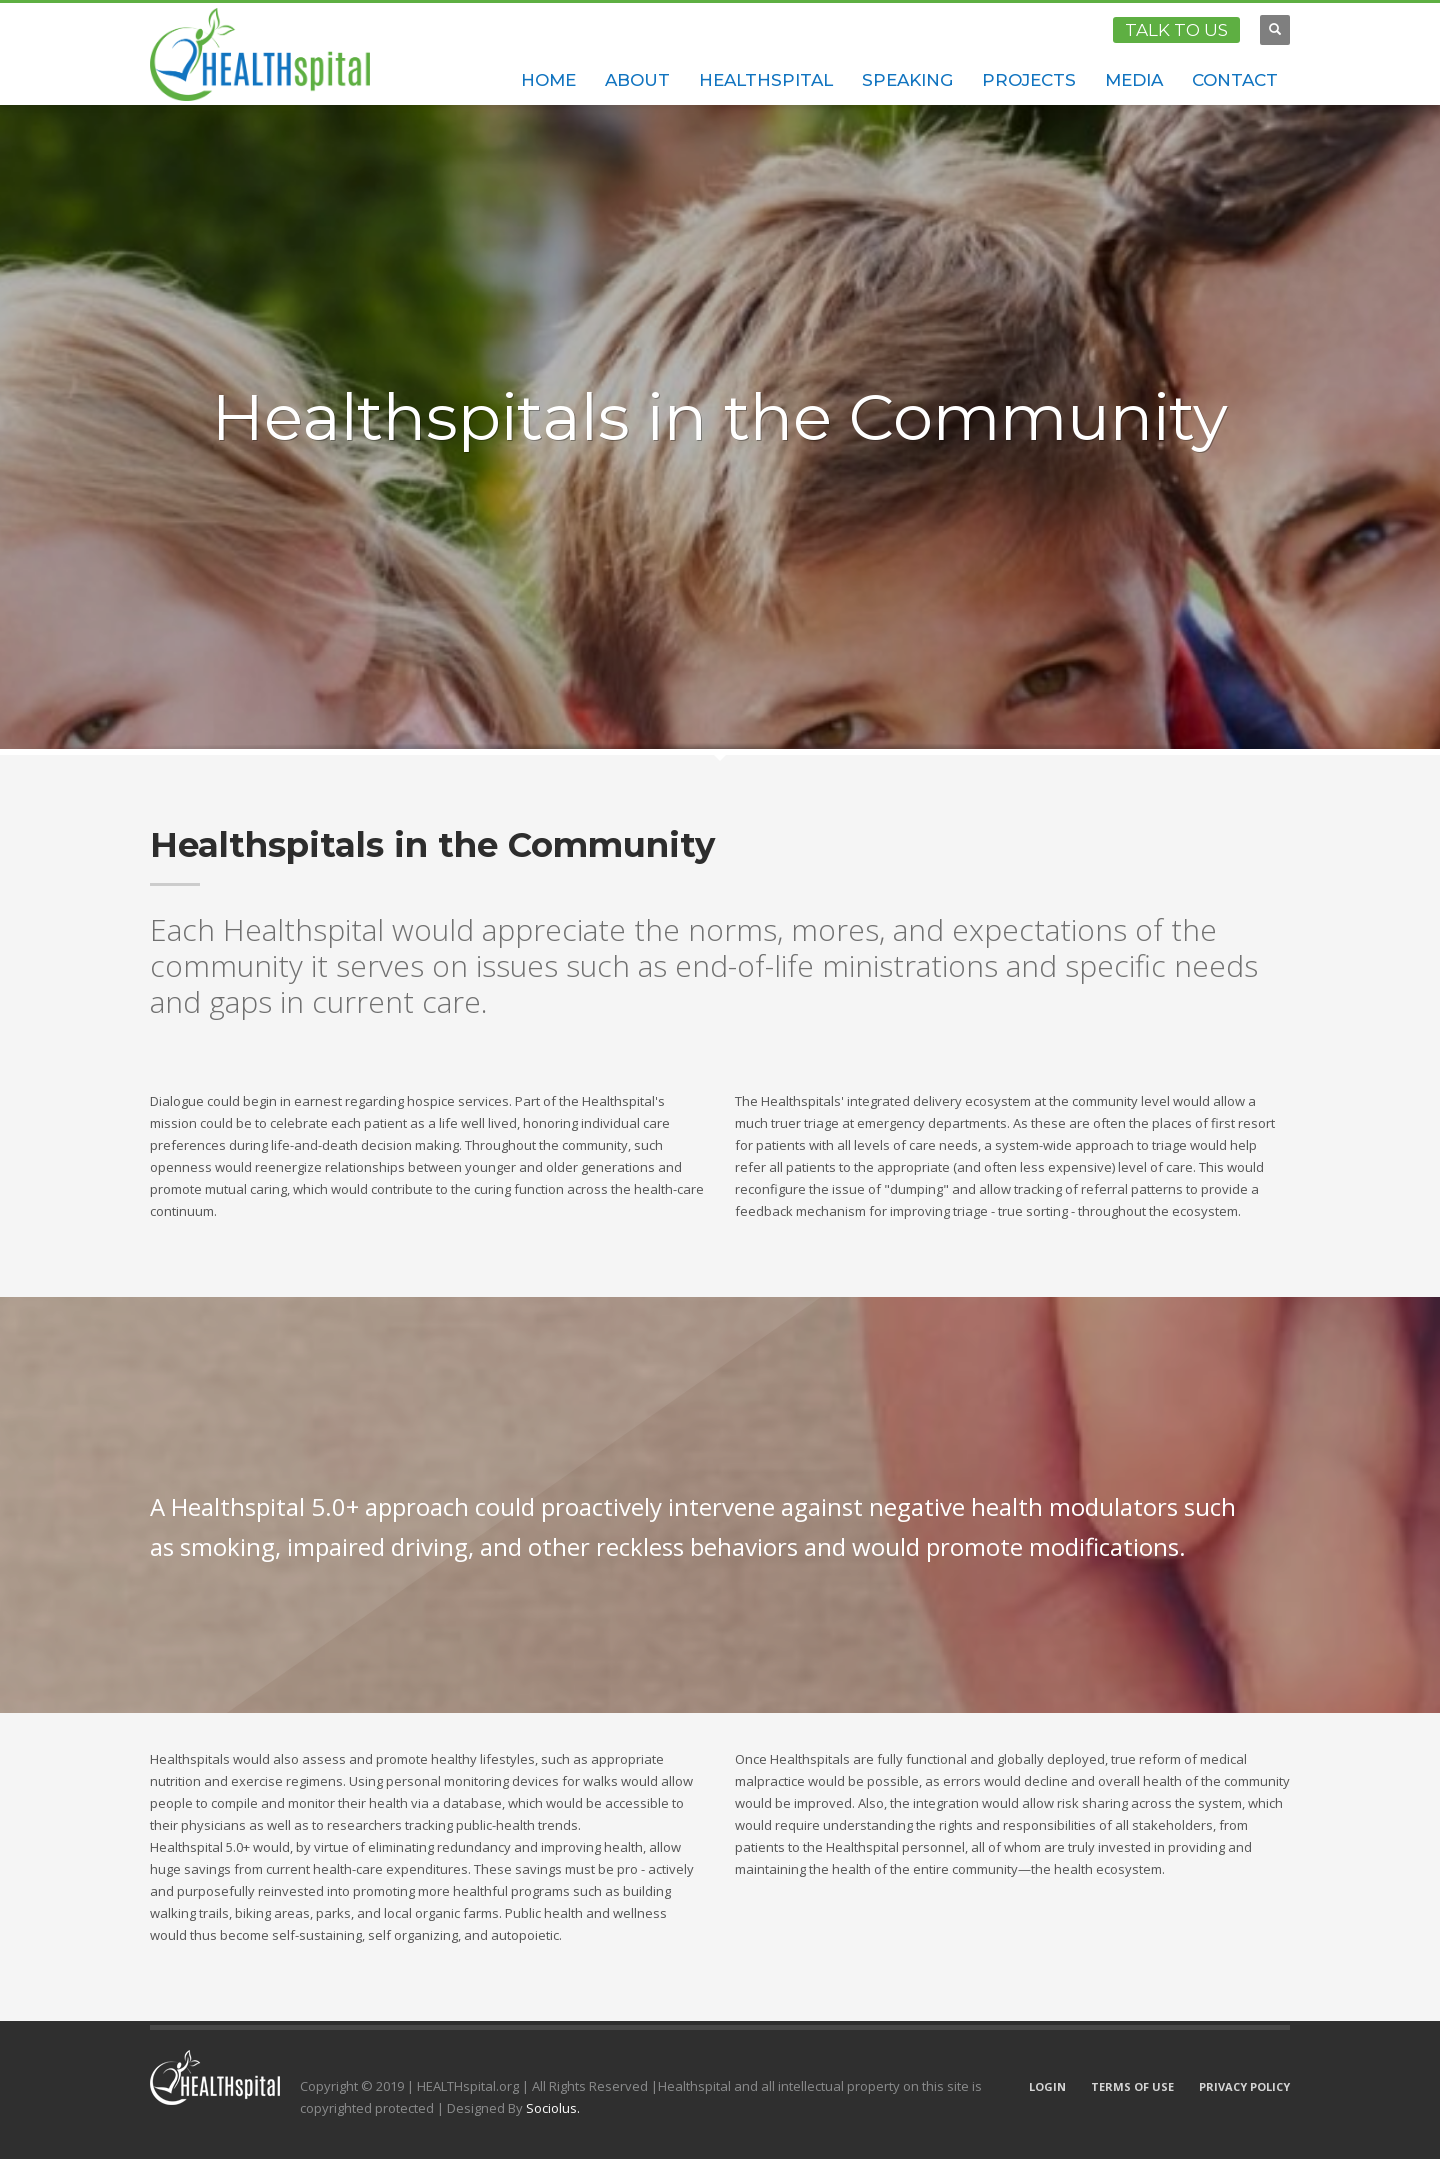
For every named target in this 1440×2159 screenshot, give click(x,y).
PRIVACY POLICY (1244, 2086)
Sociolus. (553, 2108)
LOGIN (1047, 2086)
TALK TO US (1176, 30)
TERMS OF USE (1132, 2086)
